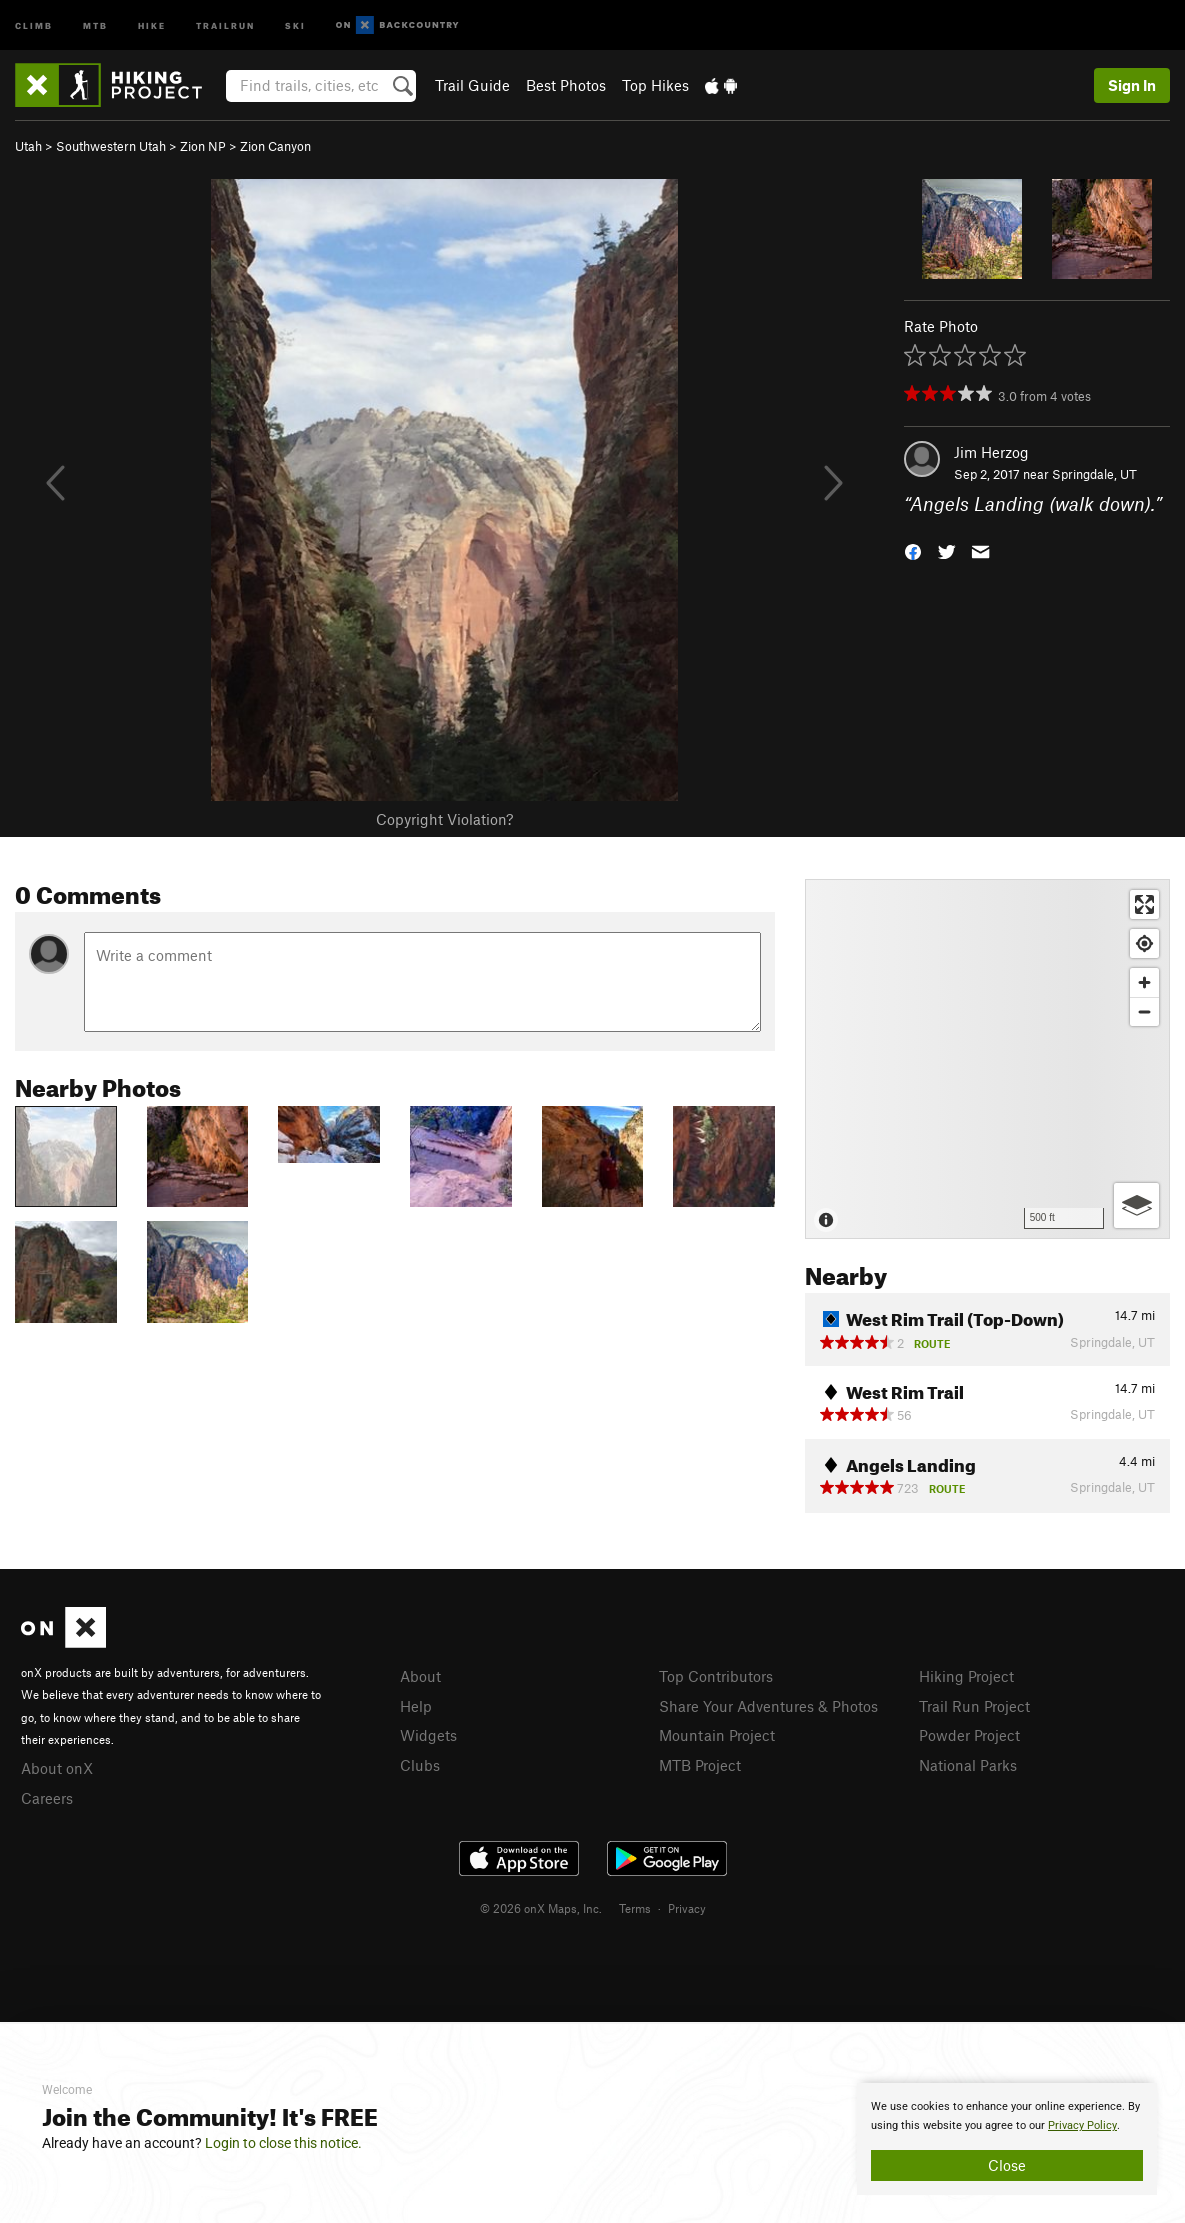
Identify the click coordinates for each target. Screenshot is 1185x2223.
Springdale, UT (1094, 474)
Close (1007, 2165)
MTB (95, 24)
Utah (28, 146)
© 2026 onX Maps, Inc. (541, 1908)
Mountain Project (717, 1735)
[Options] (1136, 1205)
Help (416, 1706)
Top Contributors (716, 1676)
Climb (34, 24)
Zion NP (203, 146)
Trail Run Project (974, 1706)
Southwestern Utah (111, 146)
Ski (295, 24)
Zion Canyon (275, 146)
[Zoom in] (1144, 982)
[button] (913, 550)
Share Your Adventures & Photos (768, 1706)
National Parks (968, 1765)
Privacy (687, 1908)
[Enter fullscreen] (1144, 904)
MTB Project (700, 1765)
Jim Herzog (991, 452)
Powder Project (969, 1735)
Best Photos (566, 85)
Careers (47, 1798)
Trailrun (225, 24)
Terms (635, 1908)
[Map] (987, 1059)
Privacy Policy (1082, 2125)
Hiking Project (966, 1676)
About (420, 1676)
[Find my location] (1144, 943)
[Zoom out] (1144, 1011)
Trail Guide (472, 85)
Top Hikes (655, 85)
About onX (57, 1768)
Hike (152, 24)
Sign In (1132, 85)
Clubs (420, 1765)
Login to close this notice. (283, 2143)
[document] (1007, 2139)
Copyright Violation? (444, 819)
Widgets (428, 1735)
